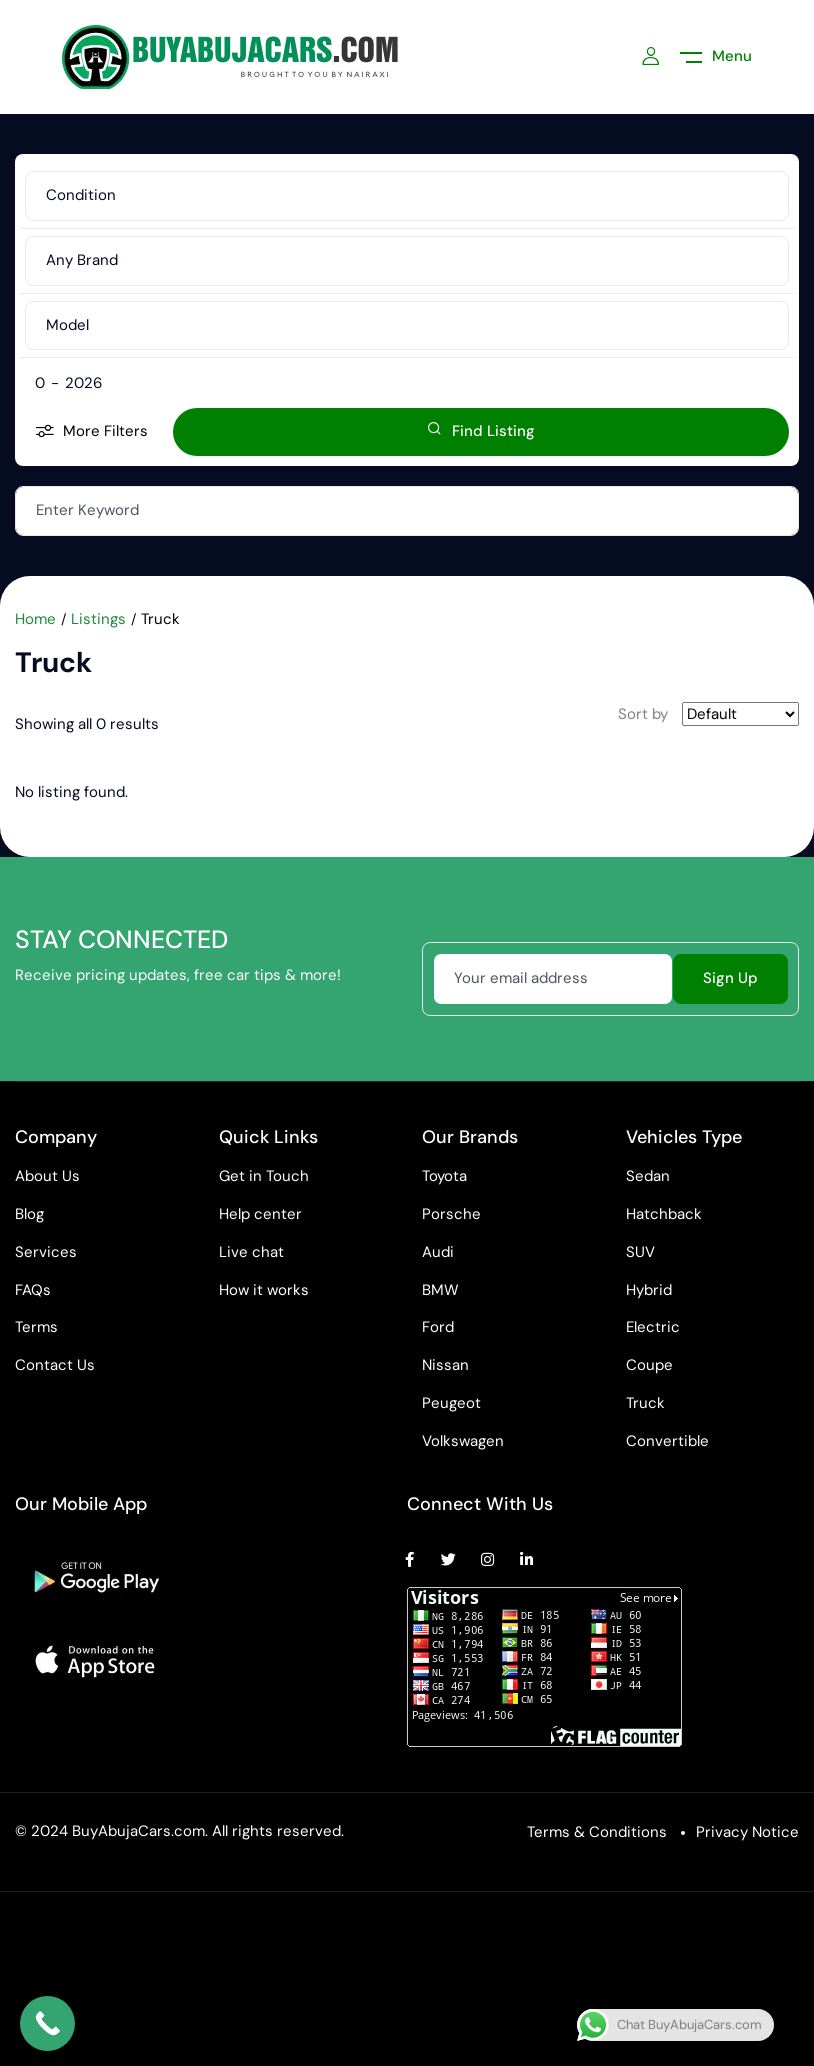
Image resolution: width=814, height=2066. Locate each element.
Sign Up (730, 978)
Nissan (445, 1365)
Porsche (451, 1214)
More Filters (91, 432)
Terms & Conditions (597, 1832)
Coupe (649, 1365)
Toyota (444, 1176)
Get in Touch (264, 1176)
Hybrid (649, 1290)
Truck (645, 1403)
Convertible (667, 1441)
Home (35, 619)
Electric (653, 1327)
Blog (29, 1214)
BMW (440, 1290)
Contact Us (55, 1365)
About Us (47, 1176)
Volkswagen (463, 1441)
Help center (260, 1214)
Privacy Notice (747, 1832)
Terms (36, 1327)
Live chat (251, 1252)
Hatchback (664, 1214)
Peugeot (451, 1403)
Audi (438, 1252)
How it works (264, 1290)
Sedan (648, 1176)
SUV (640, 1252)
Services (46, 1252)
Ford (438, 1327)
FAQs (33, 1290)
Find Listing (481, 431)
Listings (98, 619)
